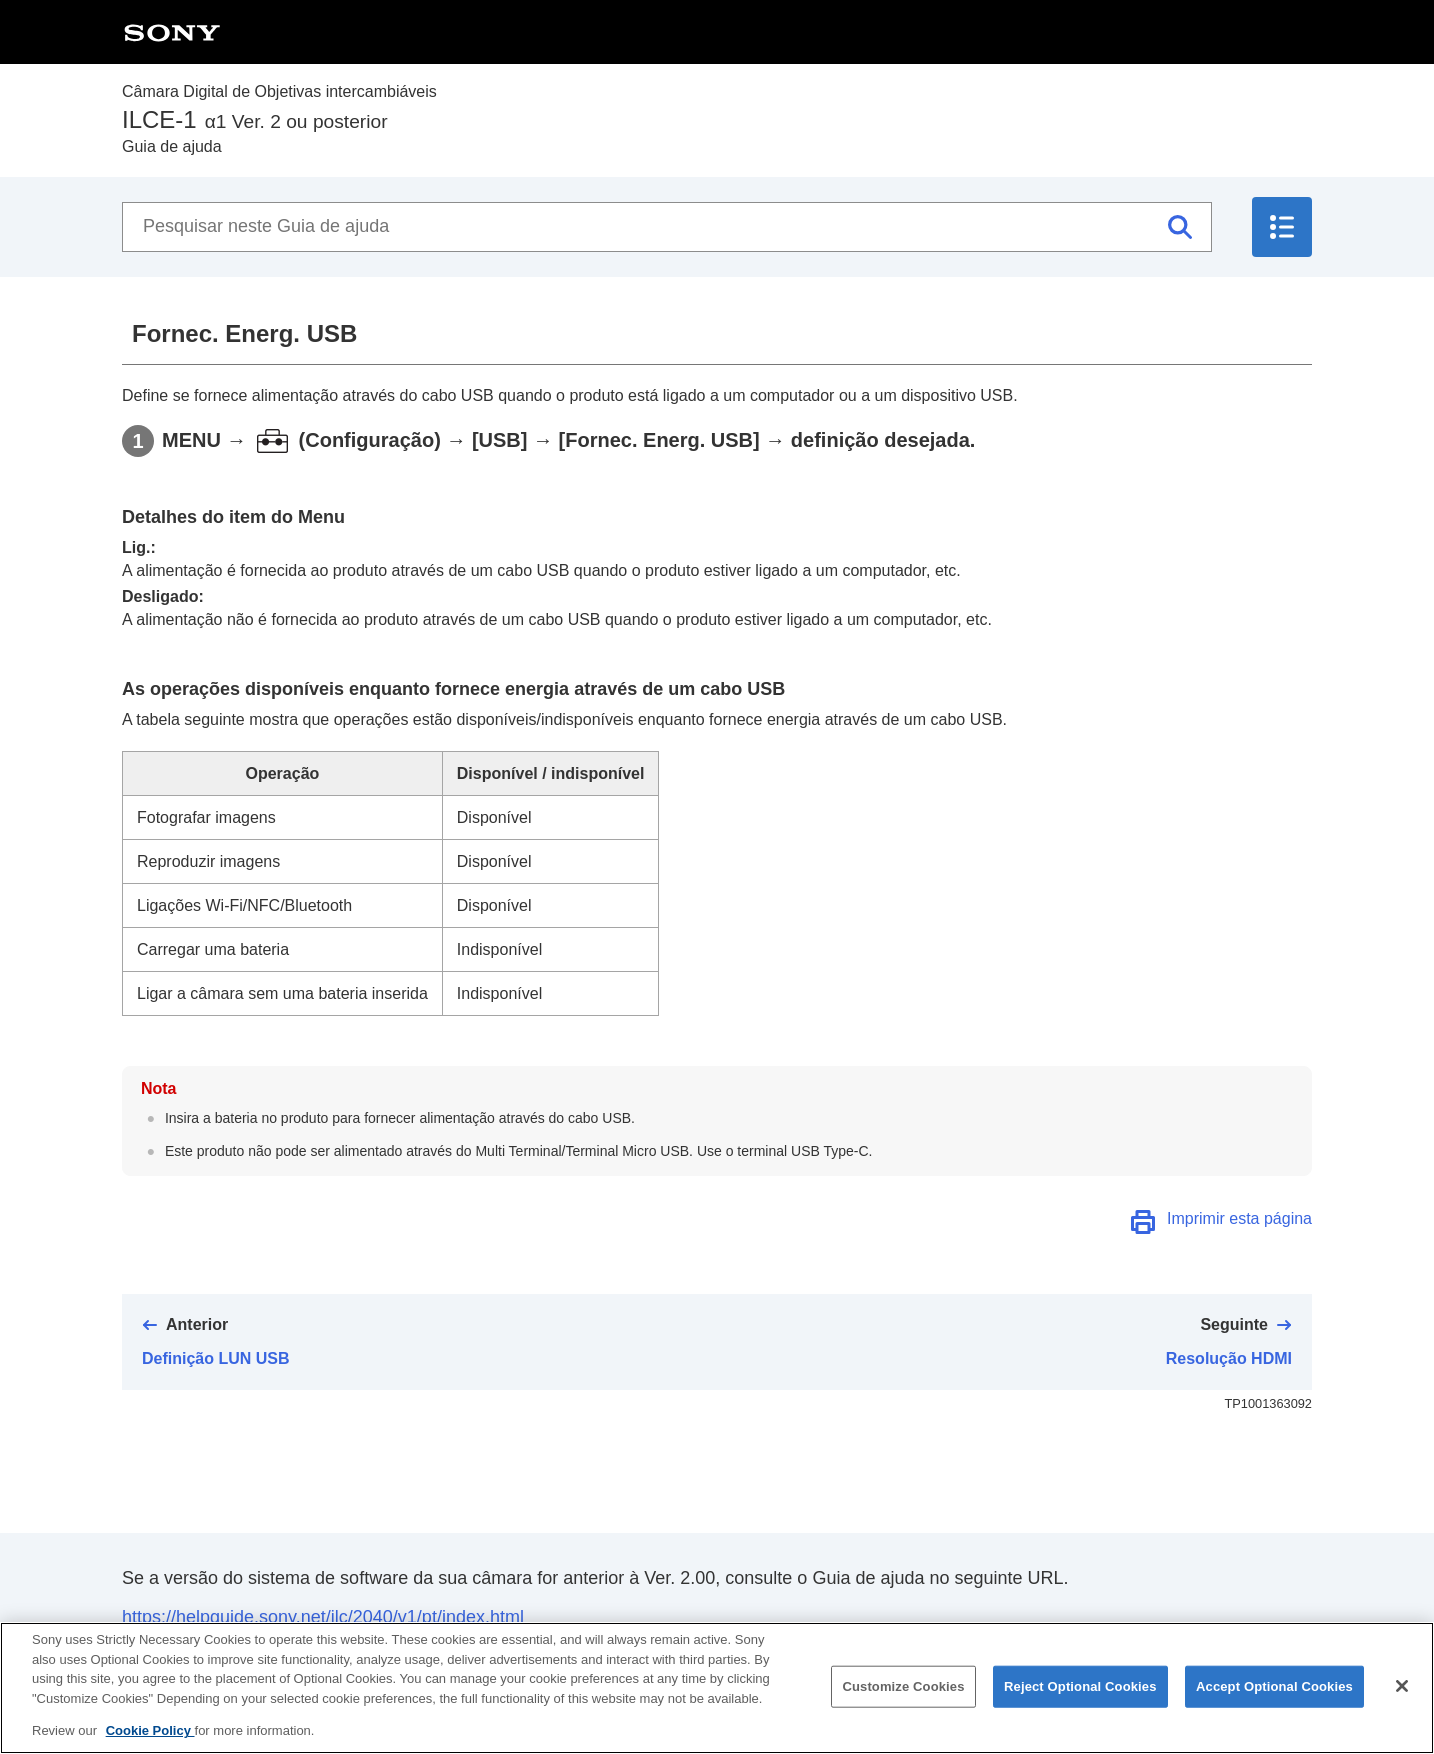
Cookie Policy (150, 1743)
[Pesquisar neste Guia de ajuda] (667, 227)
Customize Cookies (903, 1699)
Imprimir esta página (1239, 1218)
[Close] (1402, 1699)
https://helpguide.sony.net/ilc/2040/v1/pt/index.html (323, 1617)
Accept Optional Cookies (1274, 1699)
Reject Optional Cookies (1080, 1699)
